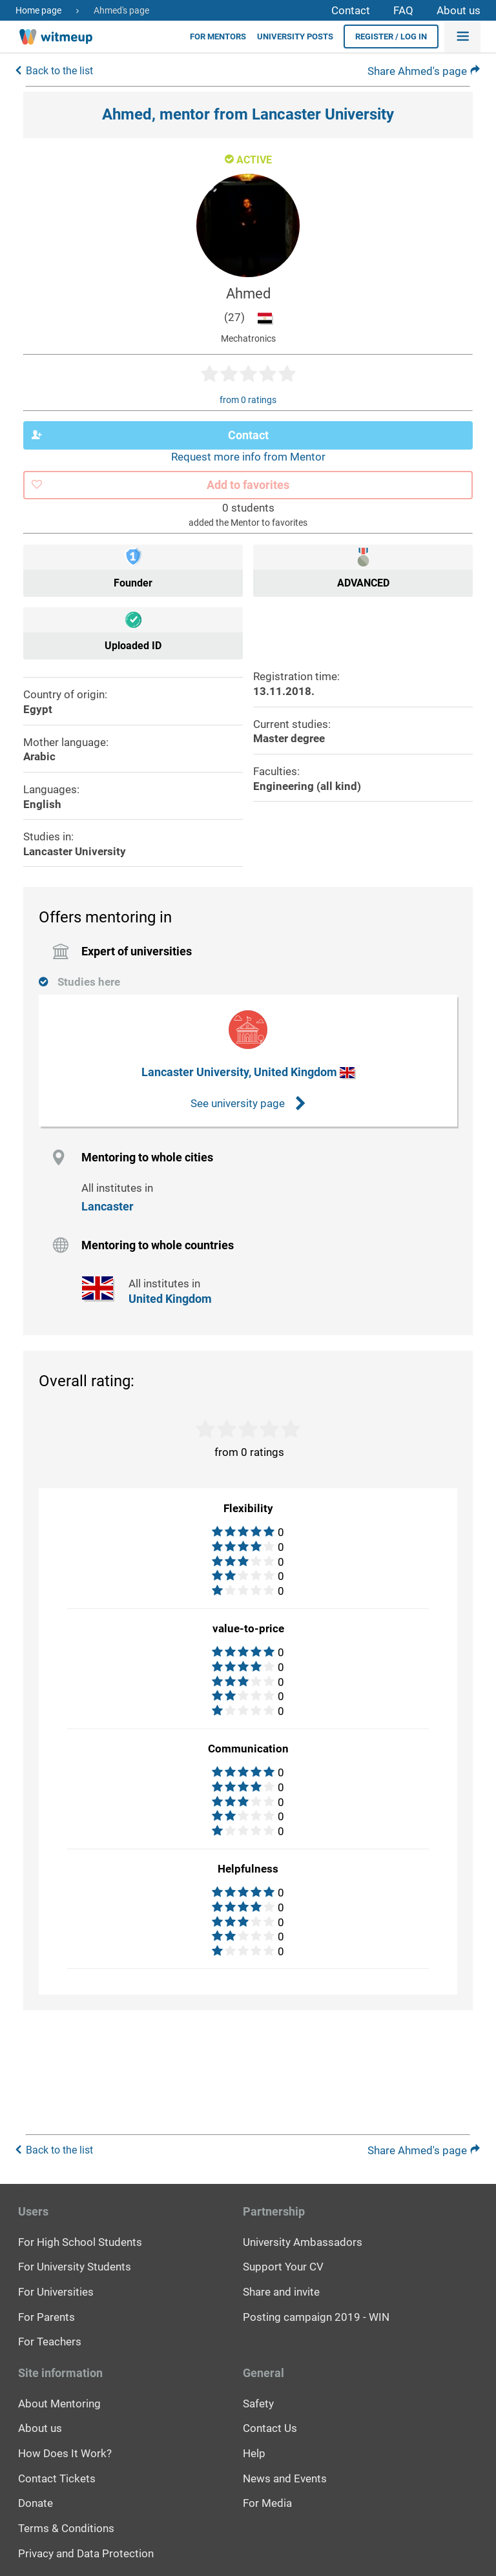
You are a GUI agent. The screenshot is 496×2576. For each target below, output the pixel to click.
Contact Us (270, 2426)
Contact (350, 10)
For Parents (46, 2315)
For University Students (74, 2265)
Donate (35, 2501)
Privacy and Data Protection (86, 2552)
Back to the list (59, 70)
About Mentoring (59, 2402)
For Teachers (49, 2340)
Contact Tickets (57, 2477)
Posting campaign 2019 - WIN (316, 2315)
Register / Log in (391, 36)
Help (254, 2452)
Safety (258, 2402)
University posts (295, 36)
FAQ (403, 10)
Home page (38, 10)
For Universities (56, 2290)
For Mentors (218, 36)
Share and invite (281, 2290)
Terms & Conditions (66, 2526)
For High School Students (80, 2240)
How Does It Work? (65, 2452)
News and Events (285, 2477)
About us (458, 10)
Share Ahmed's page (423, 71)
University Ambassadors (302, 2240)
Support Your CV (283, 2265)
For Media (267, 2501)
